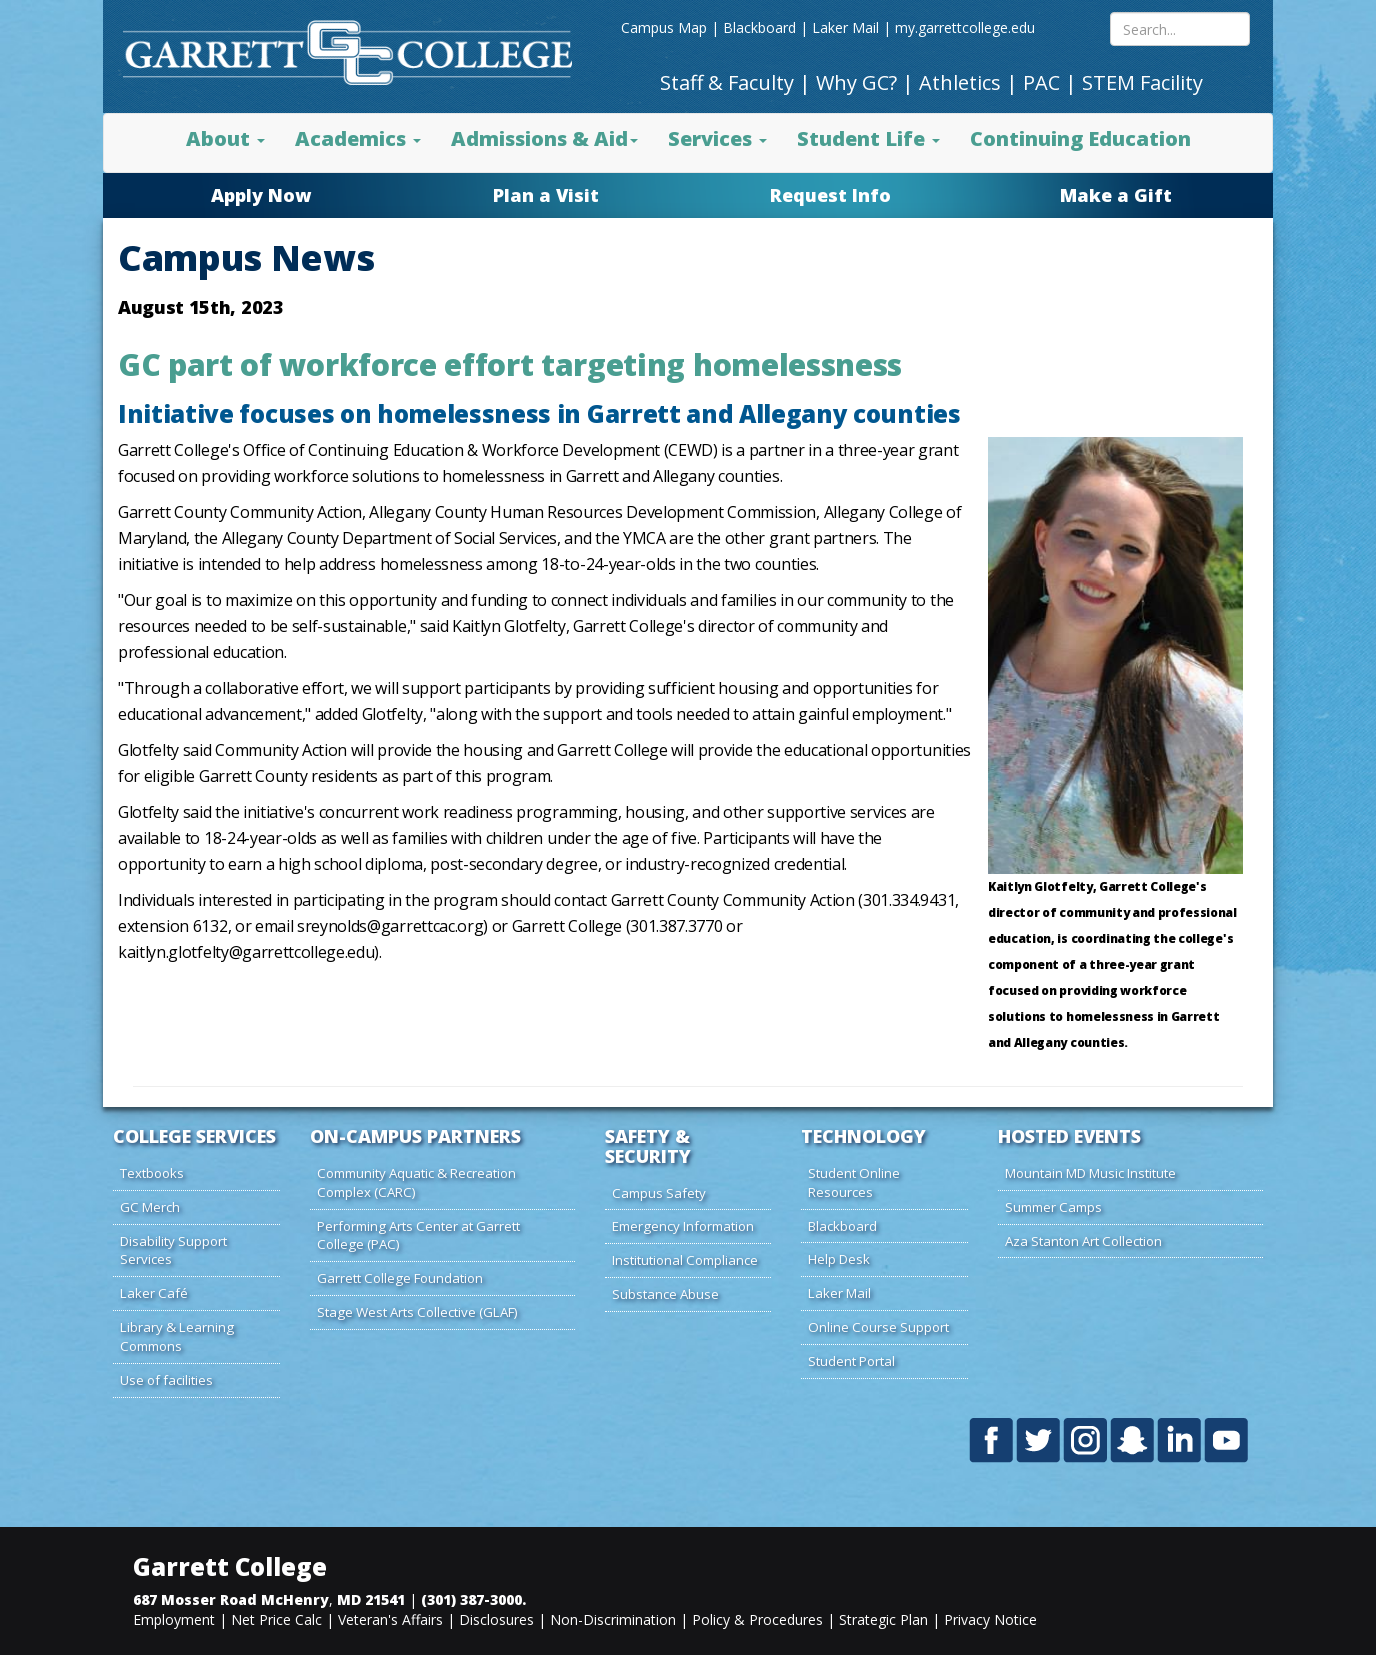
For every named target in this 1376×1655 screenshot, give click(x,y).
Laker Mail (845, 27)
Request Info (830, 195)
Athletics (960, 82)
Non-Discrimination (613, 1619)
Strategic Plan (883, 1619)
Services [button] (717, 138)
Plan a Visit (546, 195)
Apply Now (261, 195)
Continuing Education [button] (1080, 138)
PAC (1041, 82)
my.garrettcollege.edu (965, 27)
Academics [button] (358, 138)
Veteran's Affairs (390, 1619)
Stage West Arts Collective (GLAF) (417, 1312)
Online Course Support (878, 1327)
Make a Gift (1116, 195)
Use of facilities (166, 1380)
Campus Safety (659, 1193)
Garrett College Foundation (400, 1278)
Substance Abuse (665, 1294)
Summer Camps (1053, 1207)
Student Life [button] (868, 138)
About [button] (225, 138)
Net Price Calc (276, 1619)
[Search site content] (1180, 29)
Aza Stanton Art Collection (1083, 1241)
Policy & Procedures (757, 1619)
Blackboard (759, 27)
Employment (174, 1619)
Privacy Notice (990, 1619)
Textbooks (152, 1173)
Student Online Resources (854, 1182)
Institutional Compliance (685, 1260)
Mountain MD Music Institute (1090, 1173)
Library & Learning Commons (177, 1336)
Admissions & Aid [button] (544, 138)
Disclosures (496, 1619)
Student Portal (851, 1361)
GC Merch (150, 1207)
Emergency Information (683, 1226)
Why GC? (856, 82)
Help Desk (839, 1259)
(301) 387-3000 (471, 1599)
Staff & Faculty (727, 82)
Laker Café (154, 1293)
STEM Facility (1142, 82)
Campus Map (664, 27)
